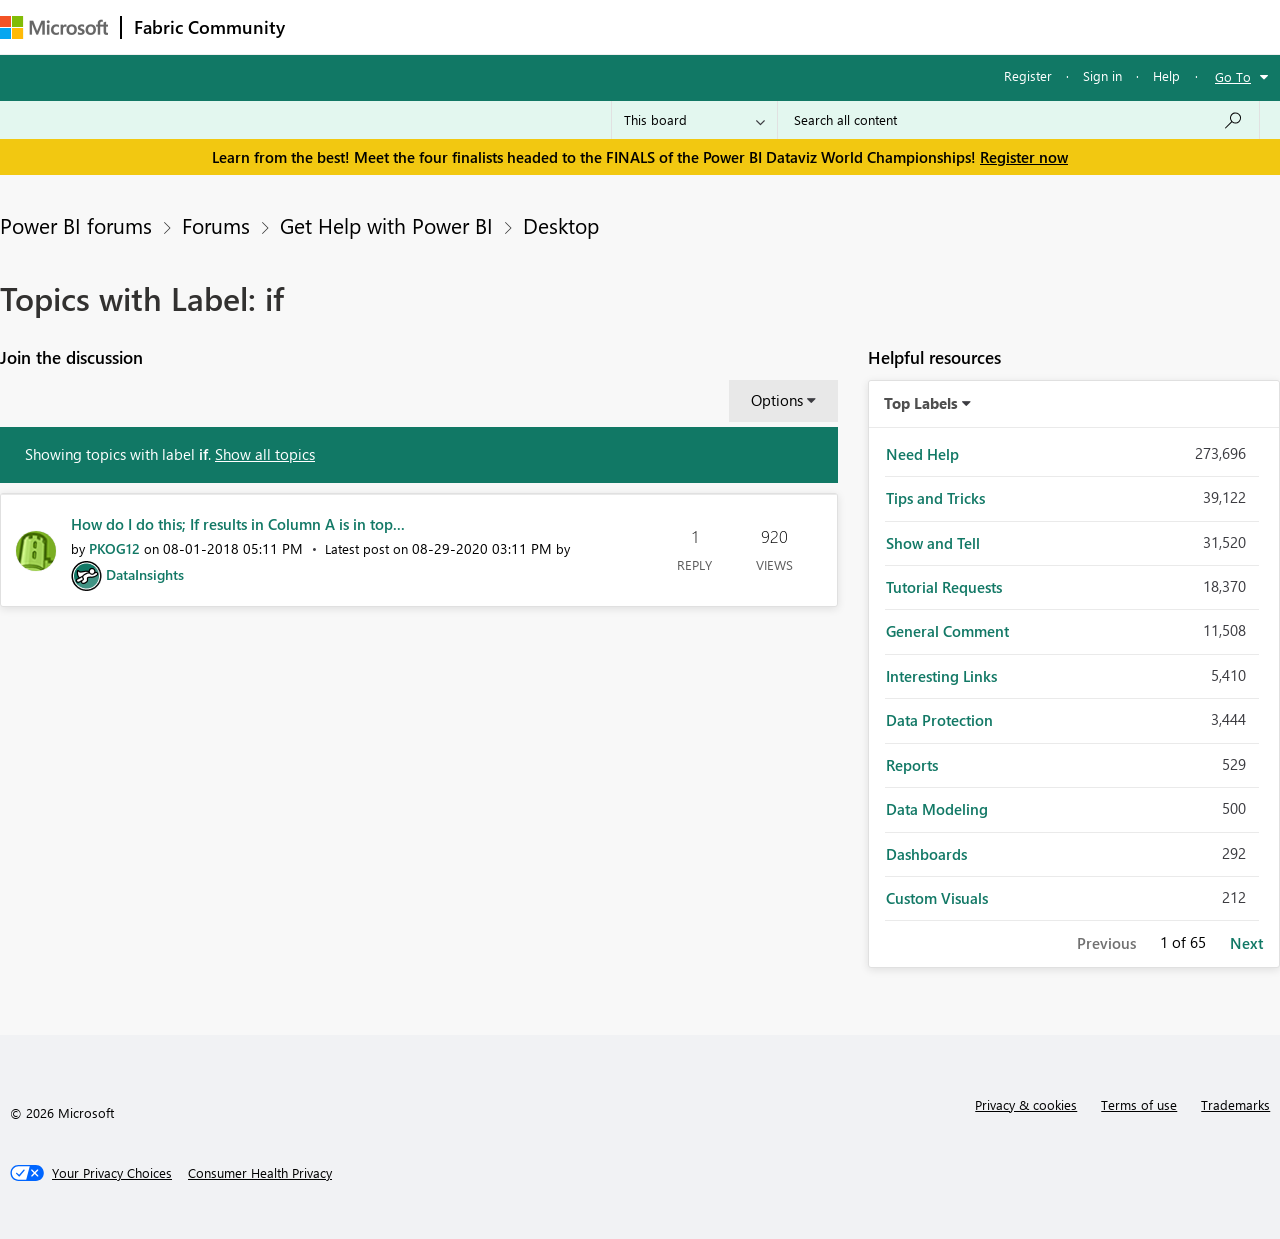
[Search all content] (1018, 120)
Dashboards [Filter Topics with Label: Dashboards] (926, 854)
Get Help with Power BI (386, 225)
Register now (1024, 157)
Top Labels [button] (921, 403)
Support (840, 26)
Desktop (561, 225)
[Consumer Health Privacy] (260, 1173)
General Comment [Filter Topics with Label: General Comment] (947, 631)
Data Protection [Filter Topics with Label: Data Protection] (939, 720)
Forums (330, 26)
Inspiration (418, 26)
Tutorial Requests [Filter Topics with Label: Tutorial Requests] (944, 587)
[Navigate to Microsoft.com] (54, 27)
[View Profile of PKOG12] (114, 548)
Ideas (500, 26)
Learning (756, 26)
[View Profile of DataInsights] (145, 574)
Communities (589, 26)
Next (1246, 943)
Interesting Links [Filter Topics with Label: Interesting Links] (941, 676)
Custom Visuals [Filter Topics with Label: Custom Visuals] (937, 898)
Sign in (1102, 75)
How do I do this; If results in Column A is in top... (238, 524)
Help (1166, 75)
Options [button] (777, 400)
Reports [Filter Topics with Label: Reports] (912, 765)
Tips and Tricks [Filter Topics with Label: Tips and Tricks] (935, 498)
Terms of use (1139, 1104)
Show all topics (265, 454)
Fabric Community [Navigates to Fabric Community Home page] (209, 27)
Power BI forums (76, 225)
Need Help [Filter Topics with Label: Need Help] (922, 454)
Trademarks (1235, 1104)
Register (1028, 75)
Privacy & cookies (1026, 1104)
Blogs (679, 26)
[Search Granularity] (694, 120)
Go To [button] (1233, 76)
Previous (1106, 943)
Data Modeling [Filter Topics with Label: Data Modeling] (937, 809)
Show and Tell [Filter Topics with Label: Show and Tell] (933, 543)
